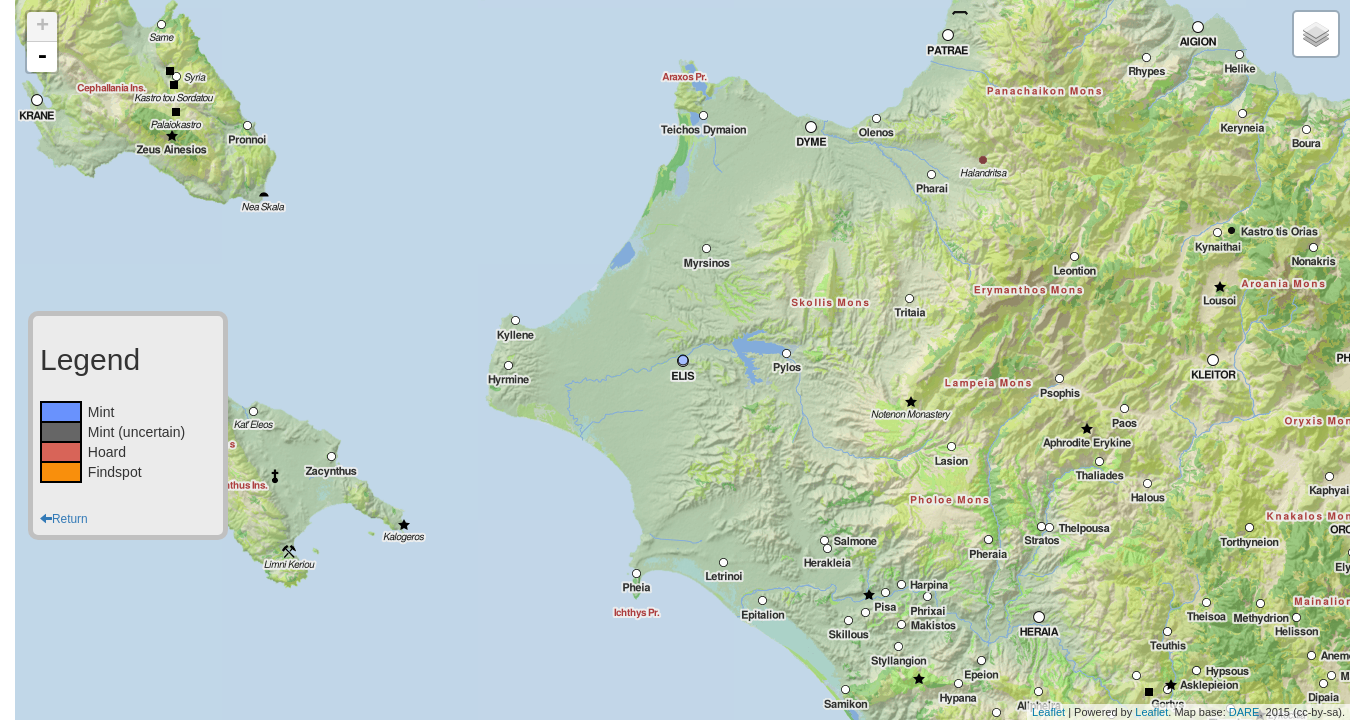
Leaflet (1048, 712)
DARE (1244, 712)
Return (64, 519)
